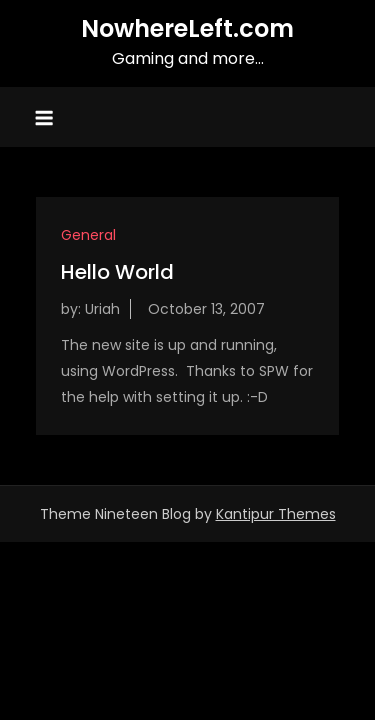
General (88, 235)
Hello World (117, 272)
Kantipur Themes (276, 514)
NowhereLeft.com (187, 28)
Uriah (102, 309)
